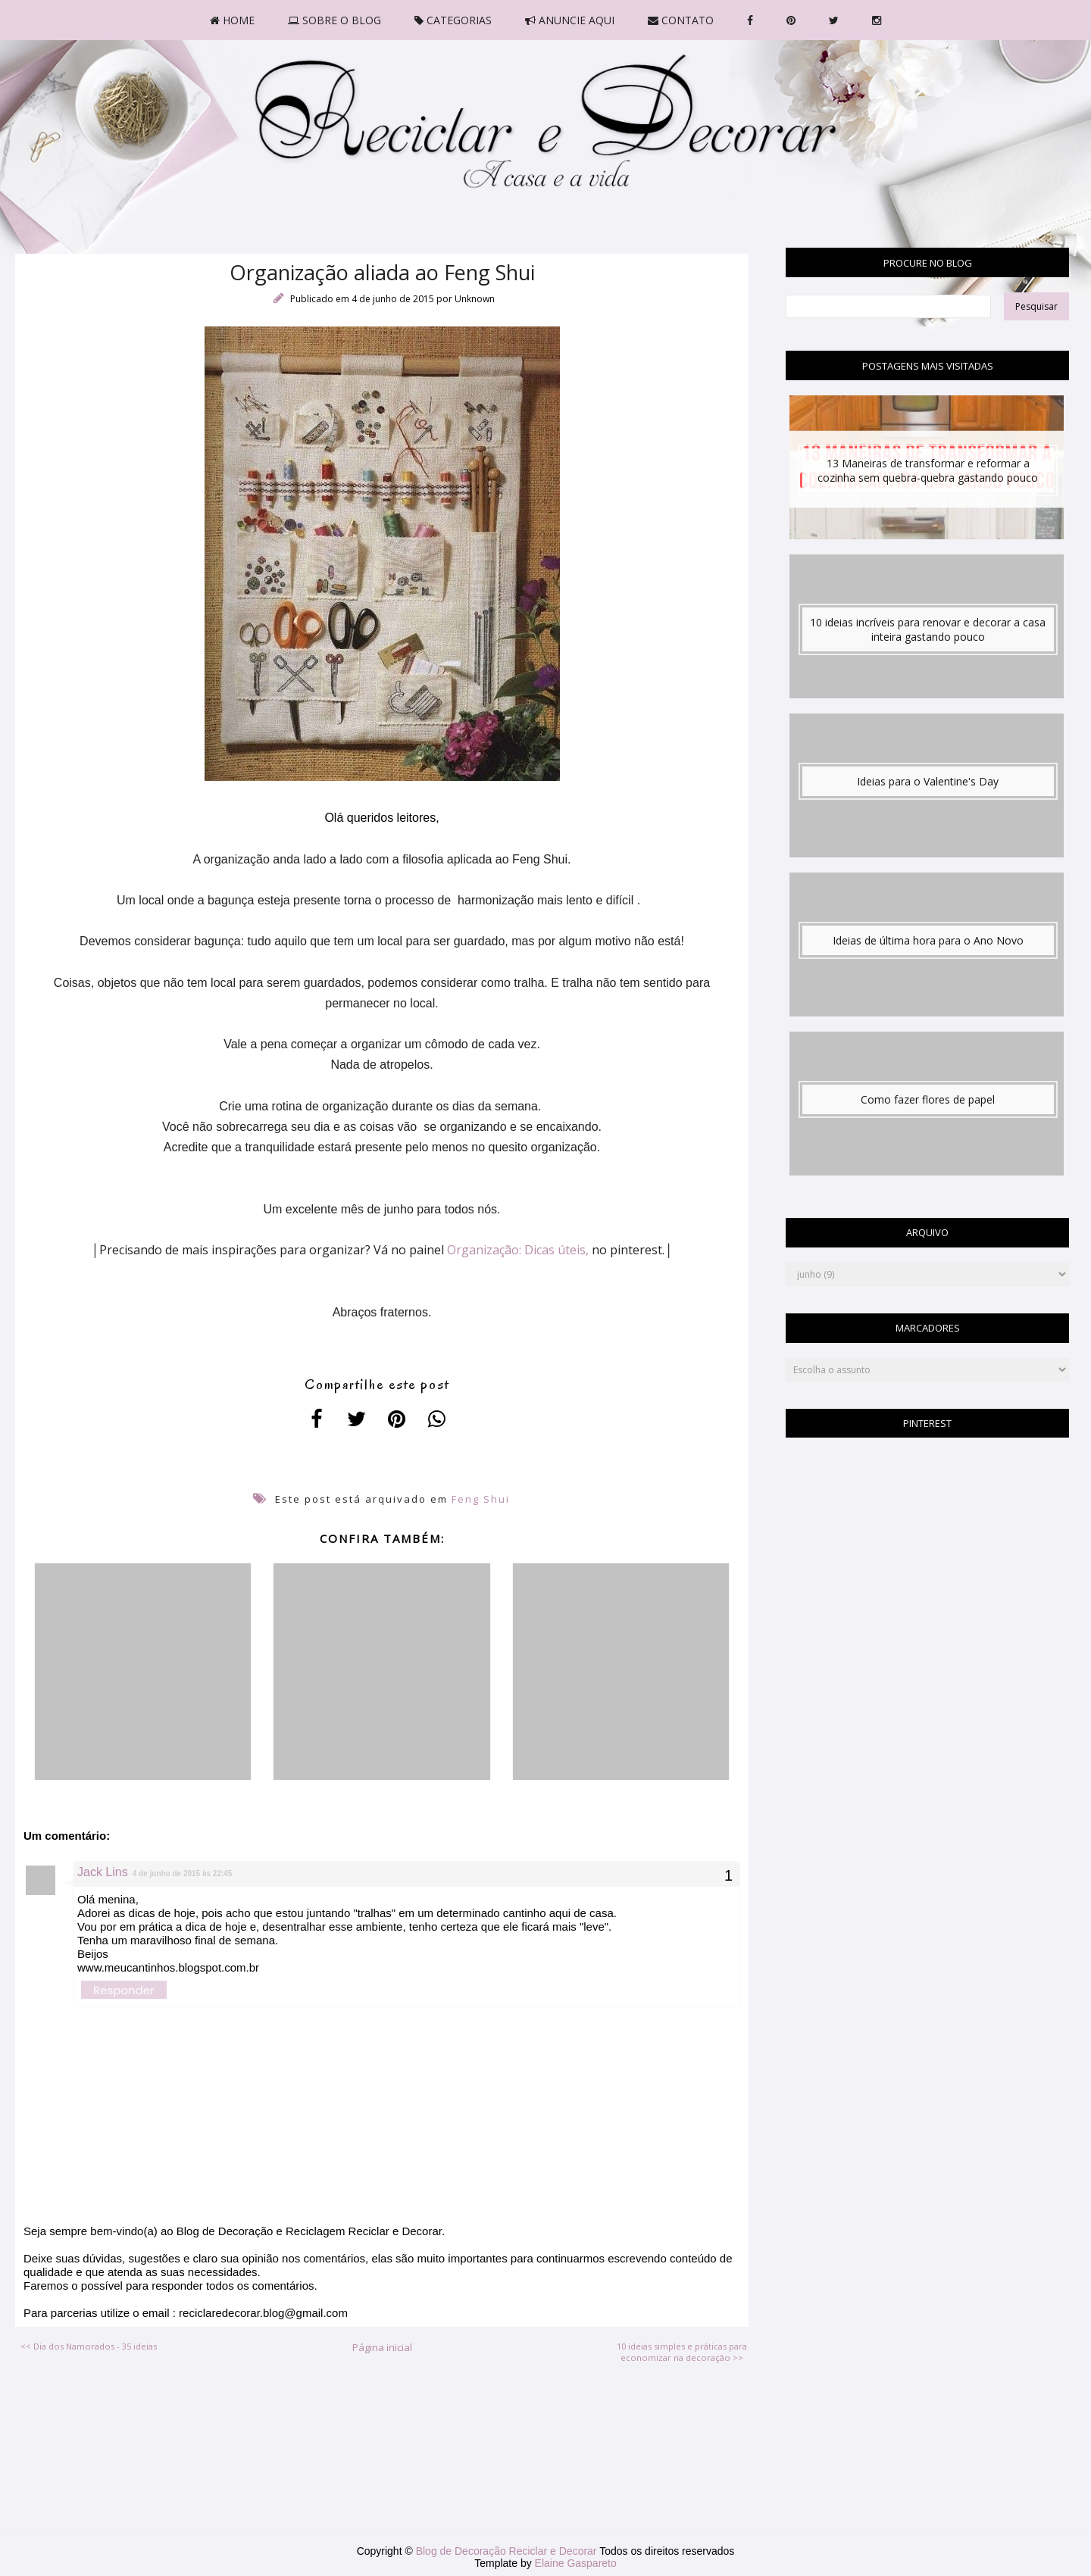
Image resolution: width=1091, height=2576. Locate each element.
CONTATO (681, 20)
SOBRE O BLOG (334, 20)
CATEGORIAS (453, 20)
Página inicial (382, 2347)
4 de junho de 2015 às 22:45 (183, 1873)
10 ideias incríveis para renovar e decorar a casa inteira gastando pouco (928, 629)
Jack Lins (102, 1872)
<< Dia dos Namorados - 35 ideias (88, 2346)
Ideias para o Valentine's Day (928, 781)
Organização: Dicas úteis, (518, 1249)
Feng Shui (481, 1499)
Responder (124, 1990)
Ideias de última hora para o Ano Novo (928, 940)
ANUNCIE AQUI (569, 20)
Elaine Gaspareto (576, 2563)
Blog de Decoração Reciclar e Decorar (508, 2551)
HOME (232, 20)
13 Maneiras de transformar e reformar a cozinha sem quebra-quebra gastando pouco (927, 470)
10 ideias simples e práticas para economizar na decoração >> (682, 2351)
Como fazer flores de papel (928, 1099)
